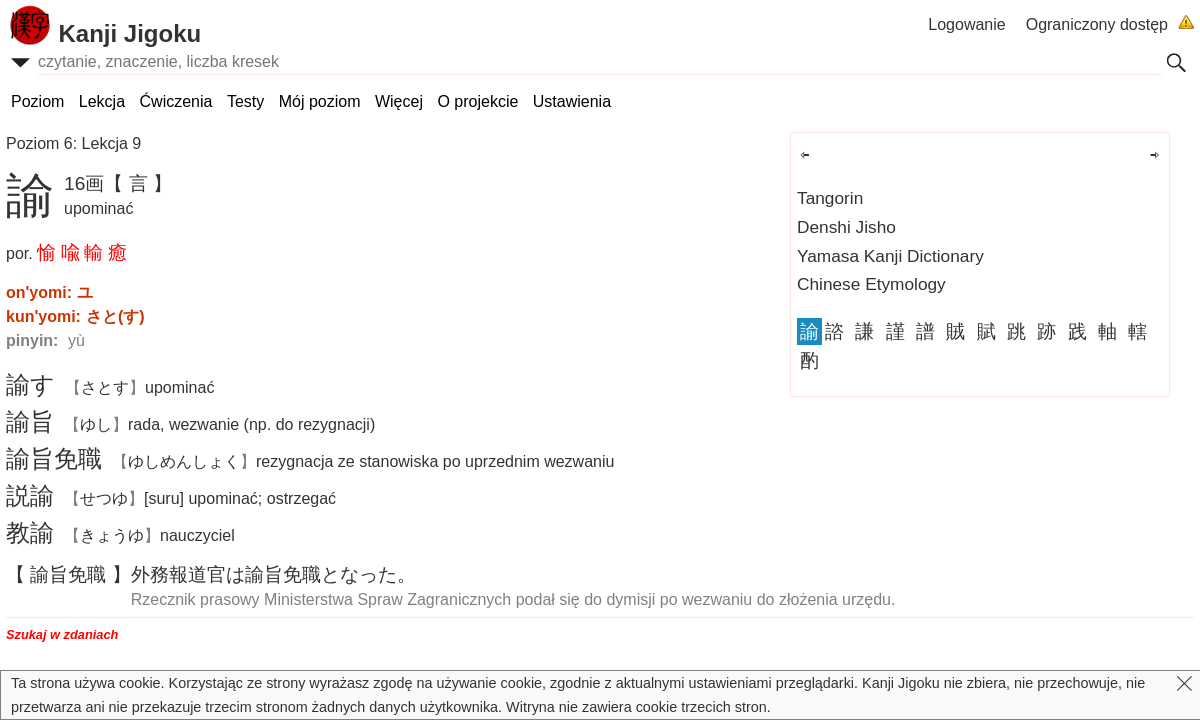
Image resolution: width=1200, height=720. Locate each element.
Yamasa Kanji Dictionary (890, 256)
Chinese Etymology (871, 284)
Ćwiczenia (176, 101)
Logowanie (966, 24)
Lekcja (102, 101)
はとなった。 (273, 574)
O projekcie (477, 101)
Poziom (37, 101)
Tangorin (830, 198)
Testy (245, 101)
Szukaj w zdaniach (62, 634)
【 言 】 (138, 183)
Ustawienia (572, 101)
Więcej (399, 101)
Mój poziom (320, 101)
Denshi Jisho (846, 227)
